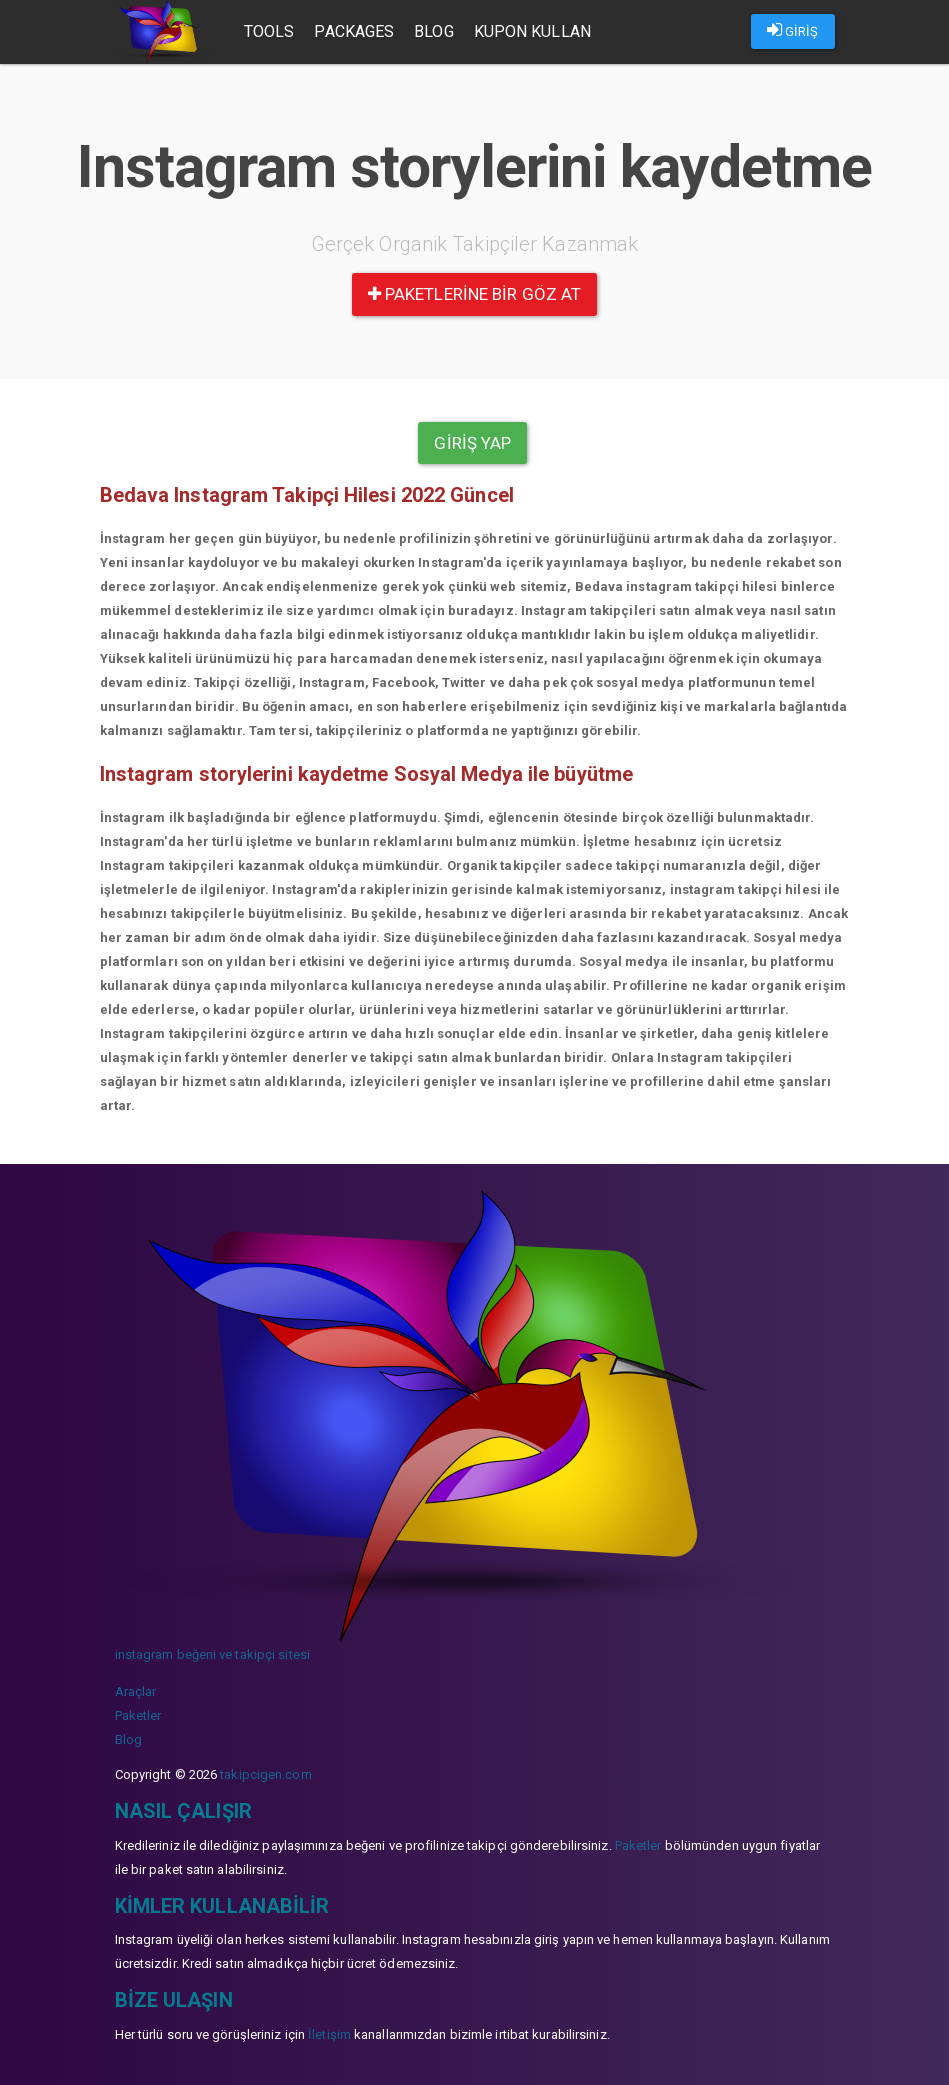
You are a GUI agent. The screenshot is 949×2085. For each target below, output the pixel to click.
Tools (269, 31)
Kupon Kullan (532, 31)
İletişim (329, 2034)
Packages (355, 31)
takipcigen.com (265, 1774)
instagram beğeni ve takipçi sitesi (212, 1654)
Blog (433, 31)
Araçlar (136, 1691)
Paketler (138, 1715)
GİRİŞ (793, 30)
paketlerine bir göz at (474, 294)
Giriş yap (472, 443)
